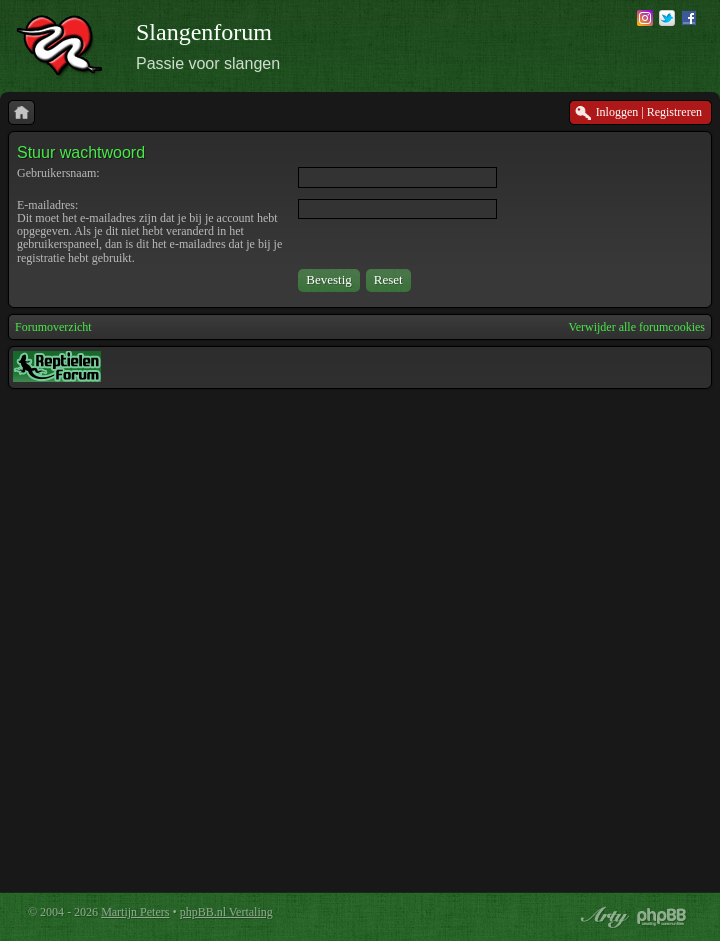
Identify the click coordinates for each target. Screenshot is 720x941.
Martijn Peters (135, 912)
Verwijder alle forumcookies (636, 327)
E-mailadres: (47, 205)
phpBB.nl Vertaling (226, 912)
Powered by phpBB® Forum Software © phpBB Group (662, 917)
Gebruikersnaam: (58, 173)
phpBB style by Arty (602, 917)
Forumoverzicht (53, 327)
